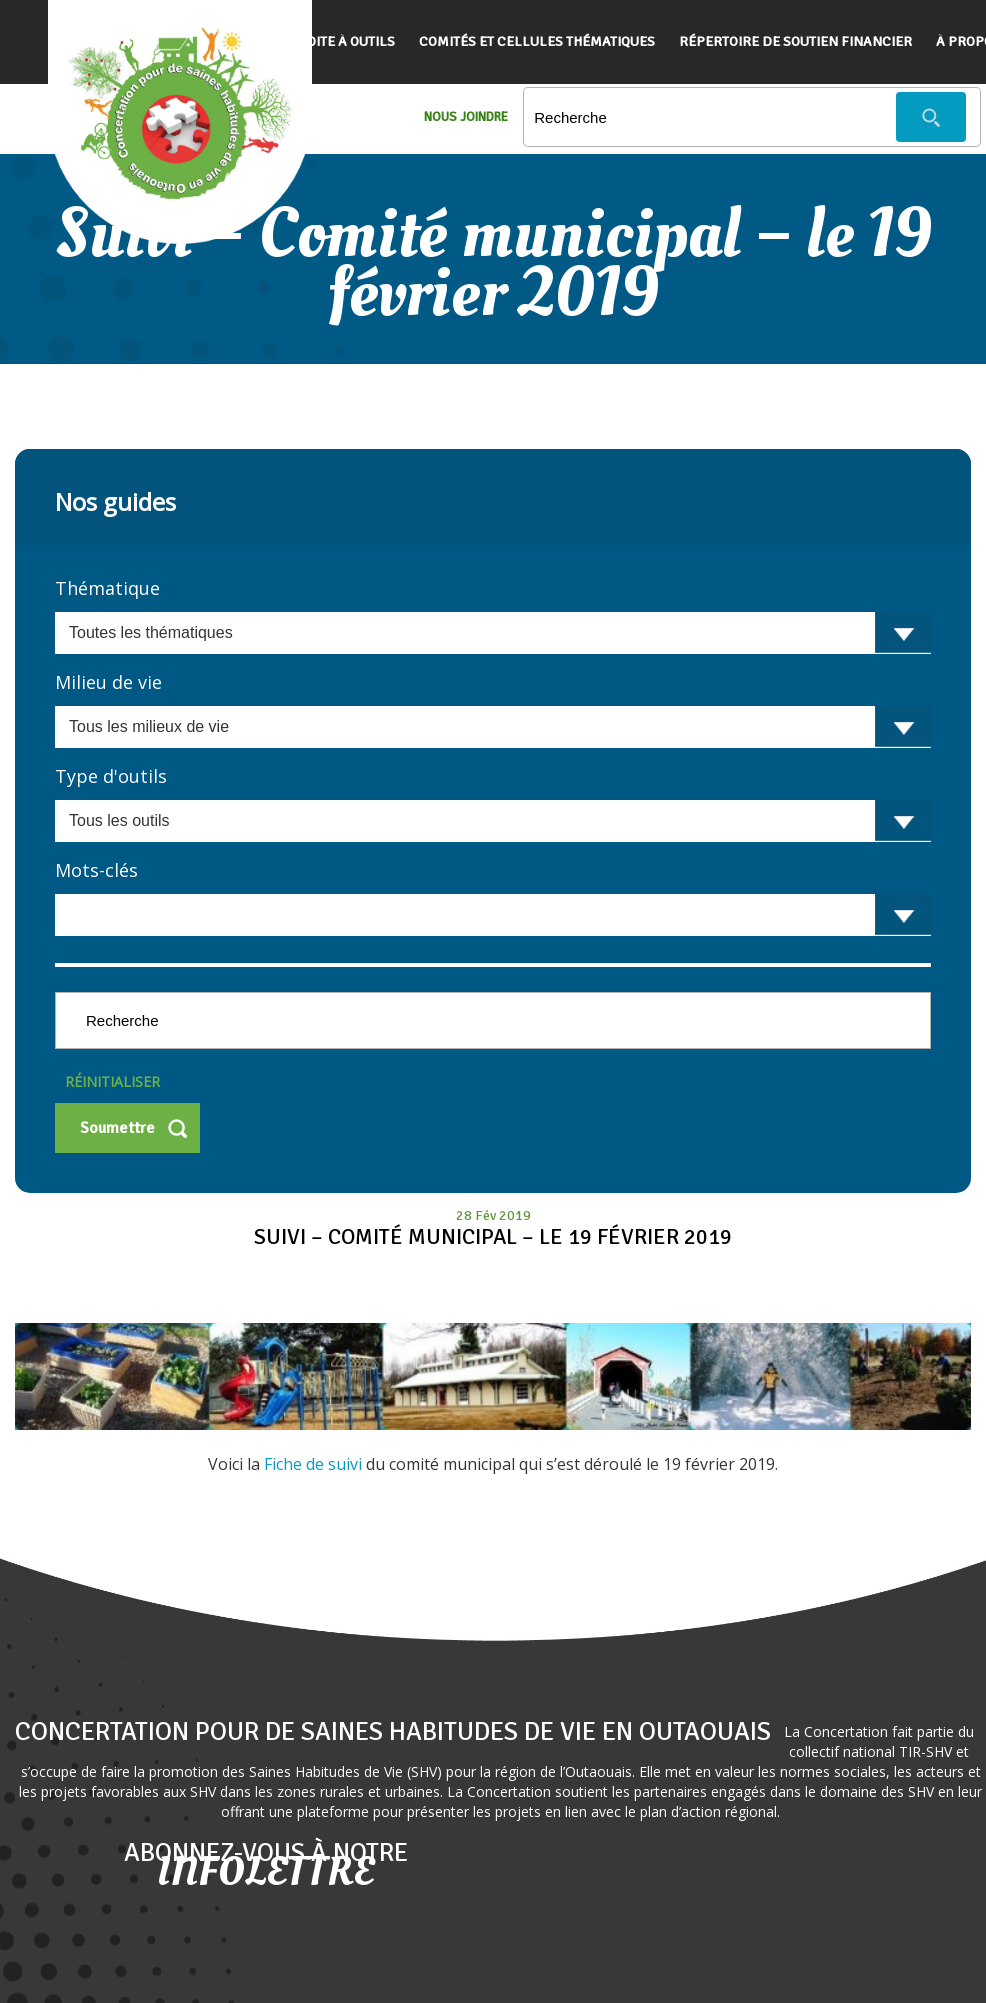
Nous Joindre (466, 117)
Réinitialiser (112, 1081)
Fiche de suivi (315, 1464)
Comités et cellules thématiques (537, 41)
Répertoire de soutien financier (795, 41)
